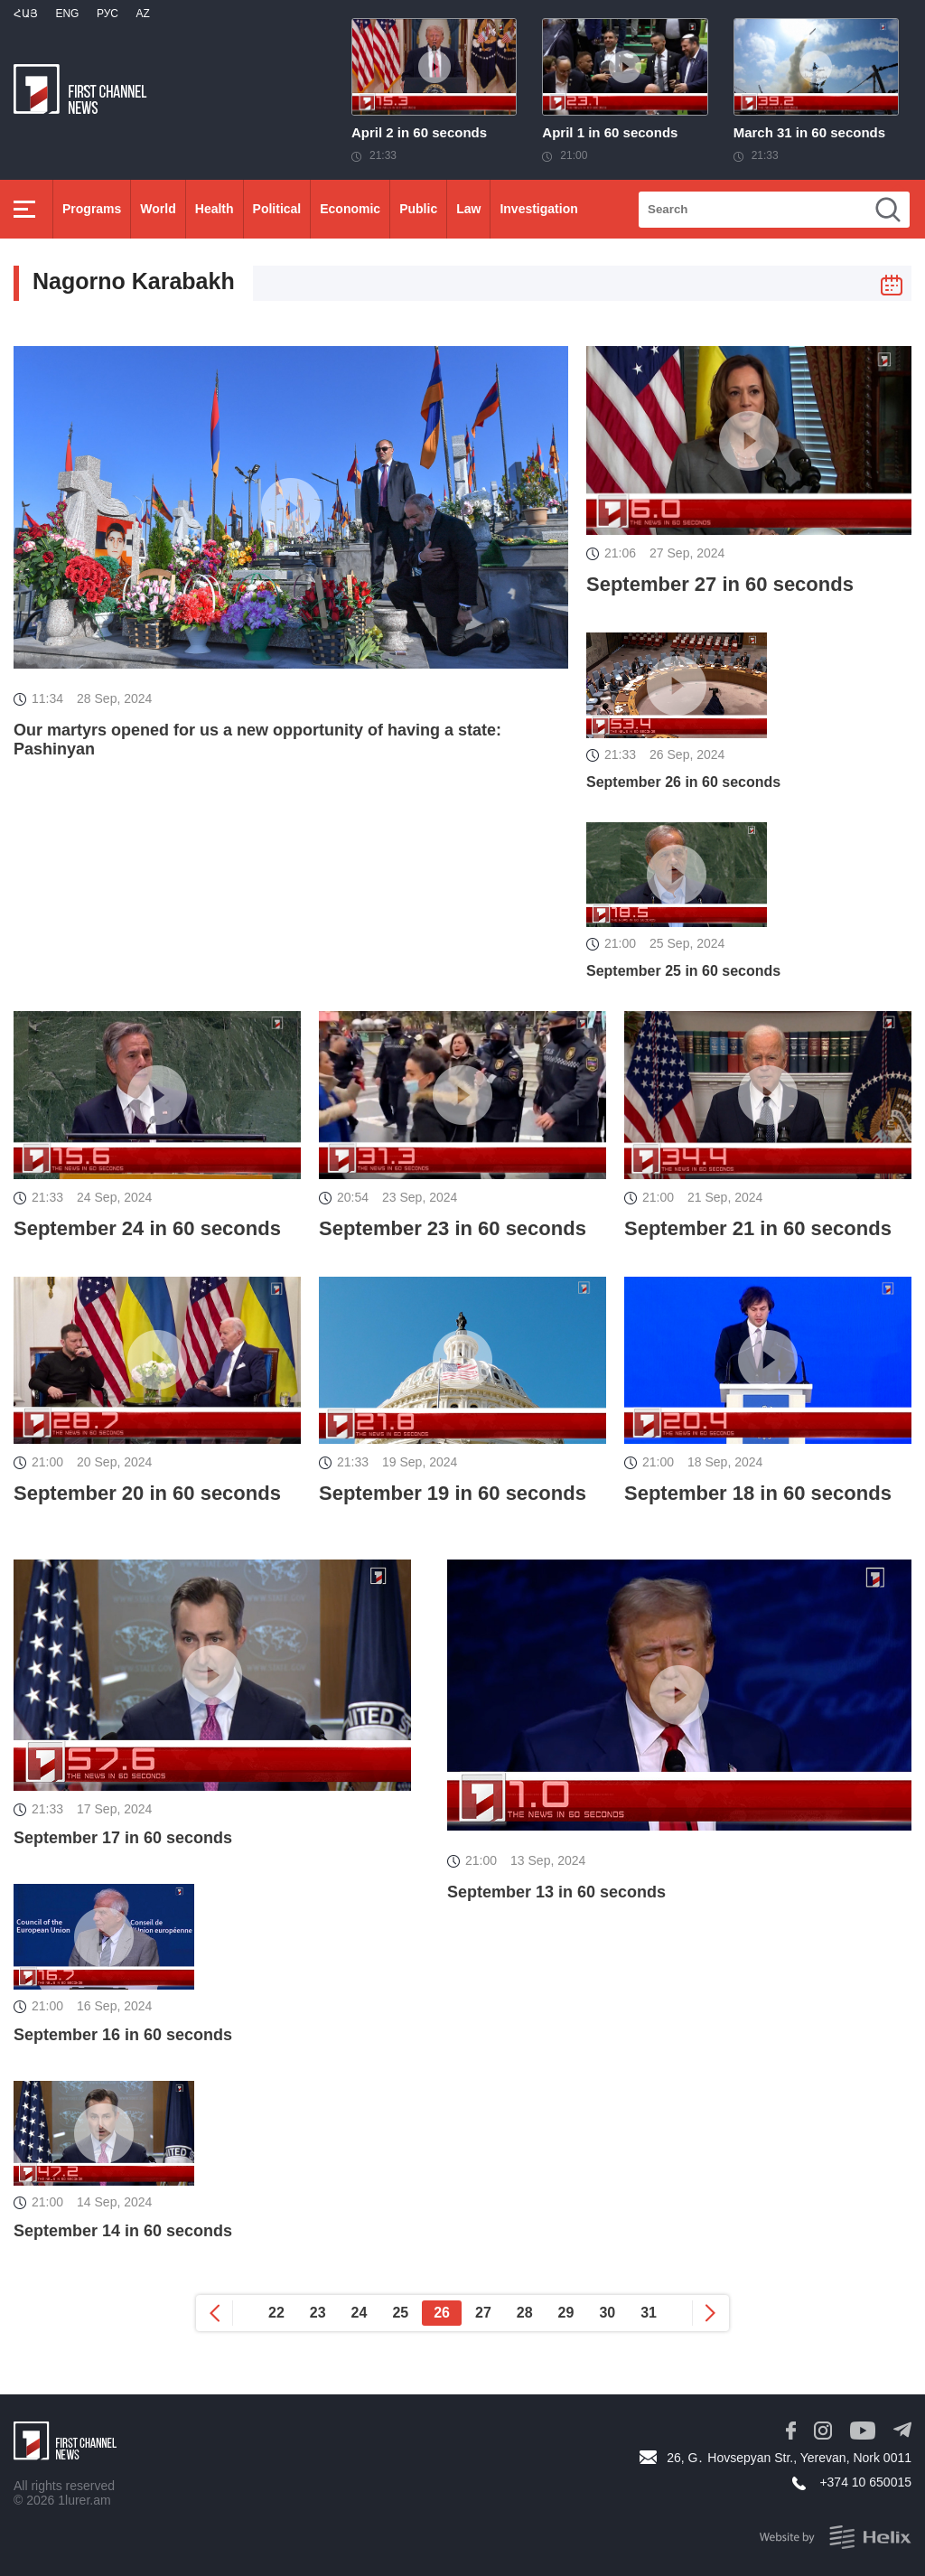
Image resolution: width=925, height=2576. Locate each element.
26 (442, 2312)
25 (400, 2312)
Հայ (26, 13)
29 (566, 2312)
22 (276, 2312)
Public (418, 208)
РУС (107, 13)
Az (142, 13)
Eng (67, 13)
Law (468, 208)
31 (648, 2312)
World (157, 208)
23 (318, 2312)
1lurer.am (84, 2500)
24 (359, 2312)
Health (214, 208)
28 (525, 2312)
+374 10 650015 (865, 2482)
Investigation (538, 208)
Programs (91, 208)
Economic (350, 208)
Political (277, 208)
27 (483, 2312)
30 (607, 2312)
